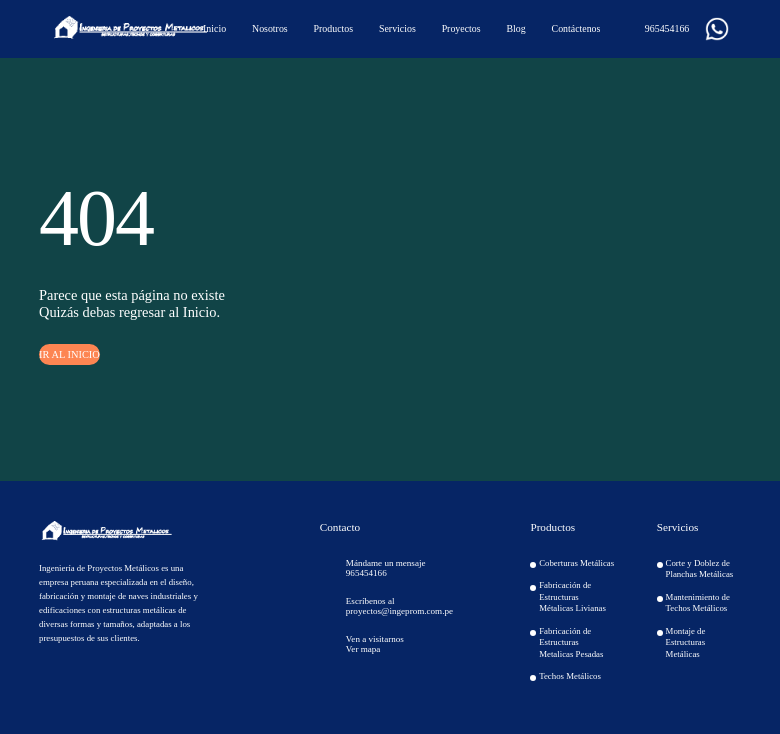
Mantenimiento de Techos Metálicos (698, 602)
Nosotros (270, 28)
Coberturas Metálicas (576, 563)
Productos (334, 28)
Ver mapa (363, 649)
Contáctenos (576, 28)
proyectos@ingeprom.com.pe (399, 611)
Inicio (214, 28)
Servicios (397, 28)
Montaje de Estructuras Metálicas (686, 642)
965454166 (659, 29)
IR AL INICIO (69, 354)
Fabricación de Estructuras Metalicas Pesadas (571, 642)
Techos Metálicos (570, 676)
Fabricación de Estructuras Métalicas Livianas (572, 596)
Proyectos (461, 28)
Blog (515, 28)
